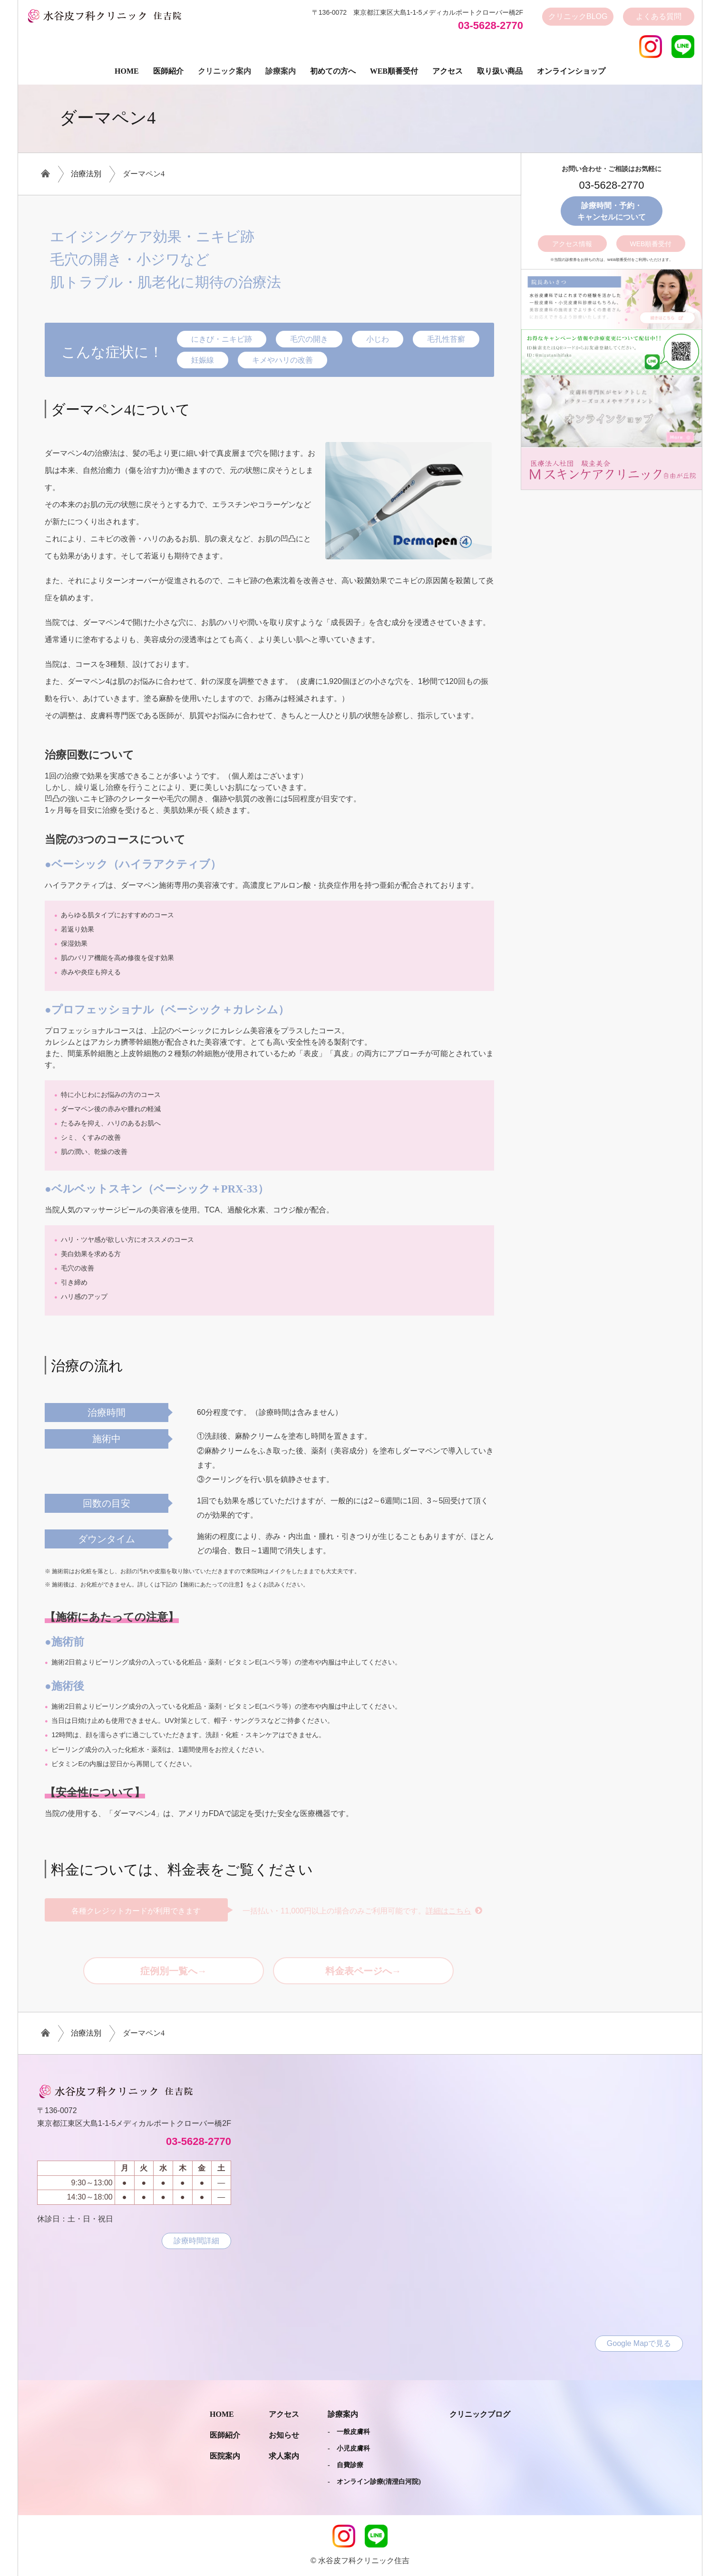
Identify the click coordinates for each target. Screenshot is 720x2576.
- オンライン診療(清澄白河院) (374, 2481)
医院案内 (225, 2456)
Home (127, 71)
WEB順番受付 (651, 244)
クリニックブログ (479, 2414)
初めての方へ (333, 71)
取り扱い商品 (500, 71)
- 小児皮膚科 (349, 2448)
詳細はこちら (448, 1911)
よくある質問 (658, 16)
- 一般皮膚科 (349, 2431)
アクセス (447, 71)
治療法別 (86, 174)
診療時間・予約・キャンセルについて (611, 211)
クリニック (577, 16)
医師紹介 (168, 71)
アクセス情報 (572, 244)
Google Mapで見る (639, 2343)
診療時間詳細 (196, 2241)
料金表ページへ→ (363, 1971)
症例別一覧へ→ (173, 1971)
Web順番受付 (394, 71)
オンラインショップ (571, 71)
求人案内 (284, 2456)
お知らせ (284, 2435)
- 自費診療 (345, 2465)
